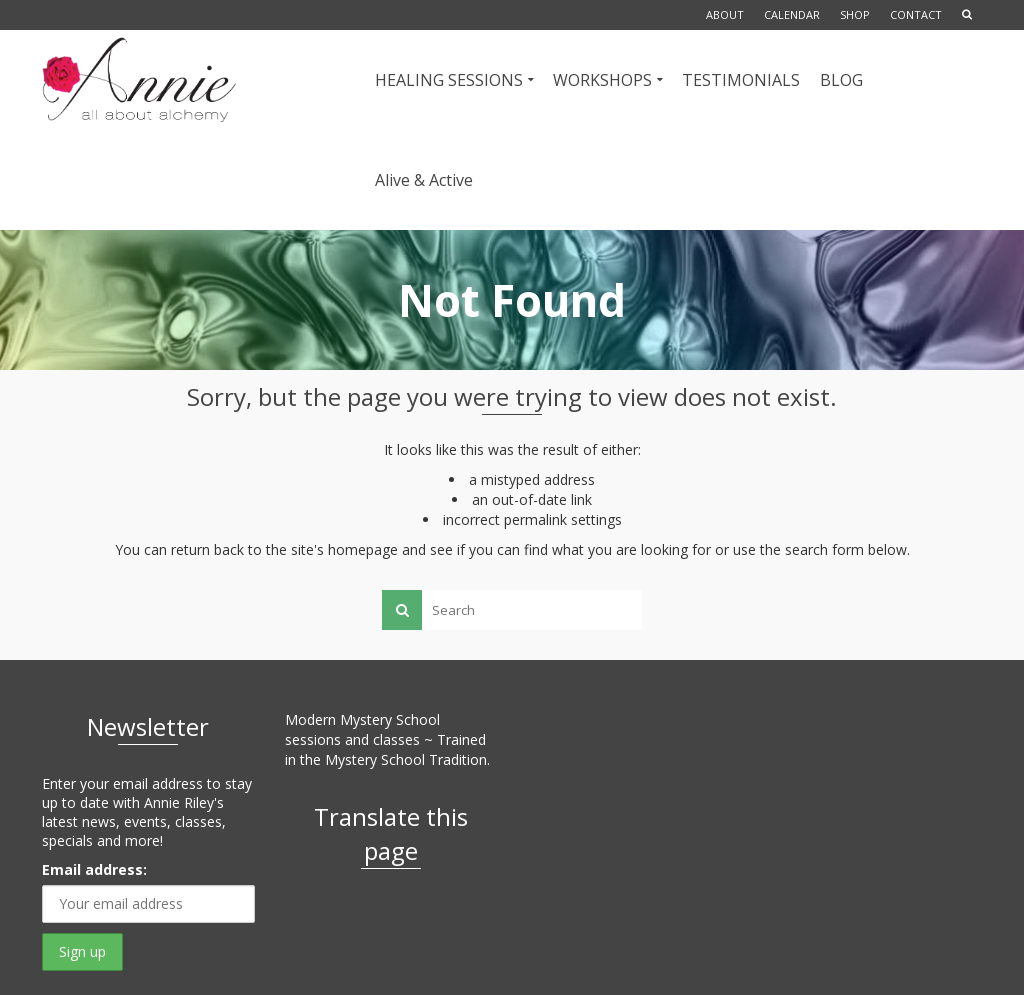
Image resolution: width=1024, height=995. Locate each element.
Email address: (94, 869)
